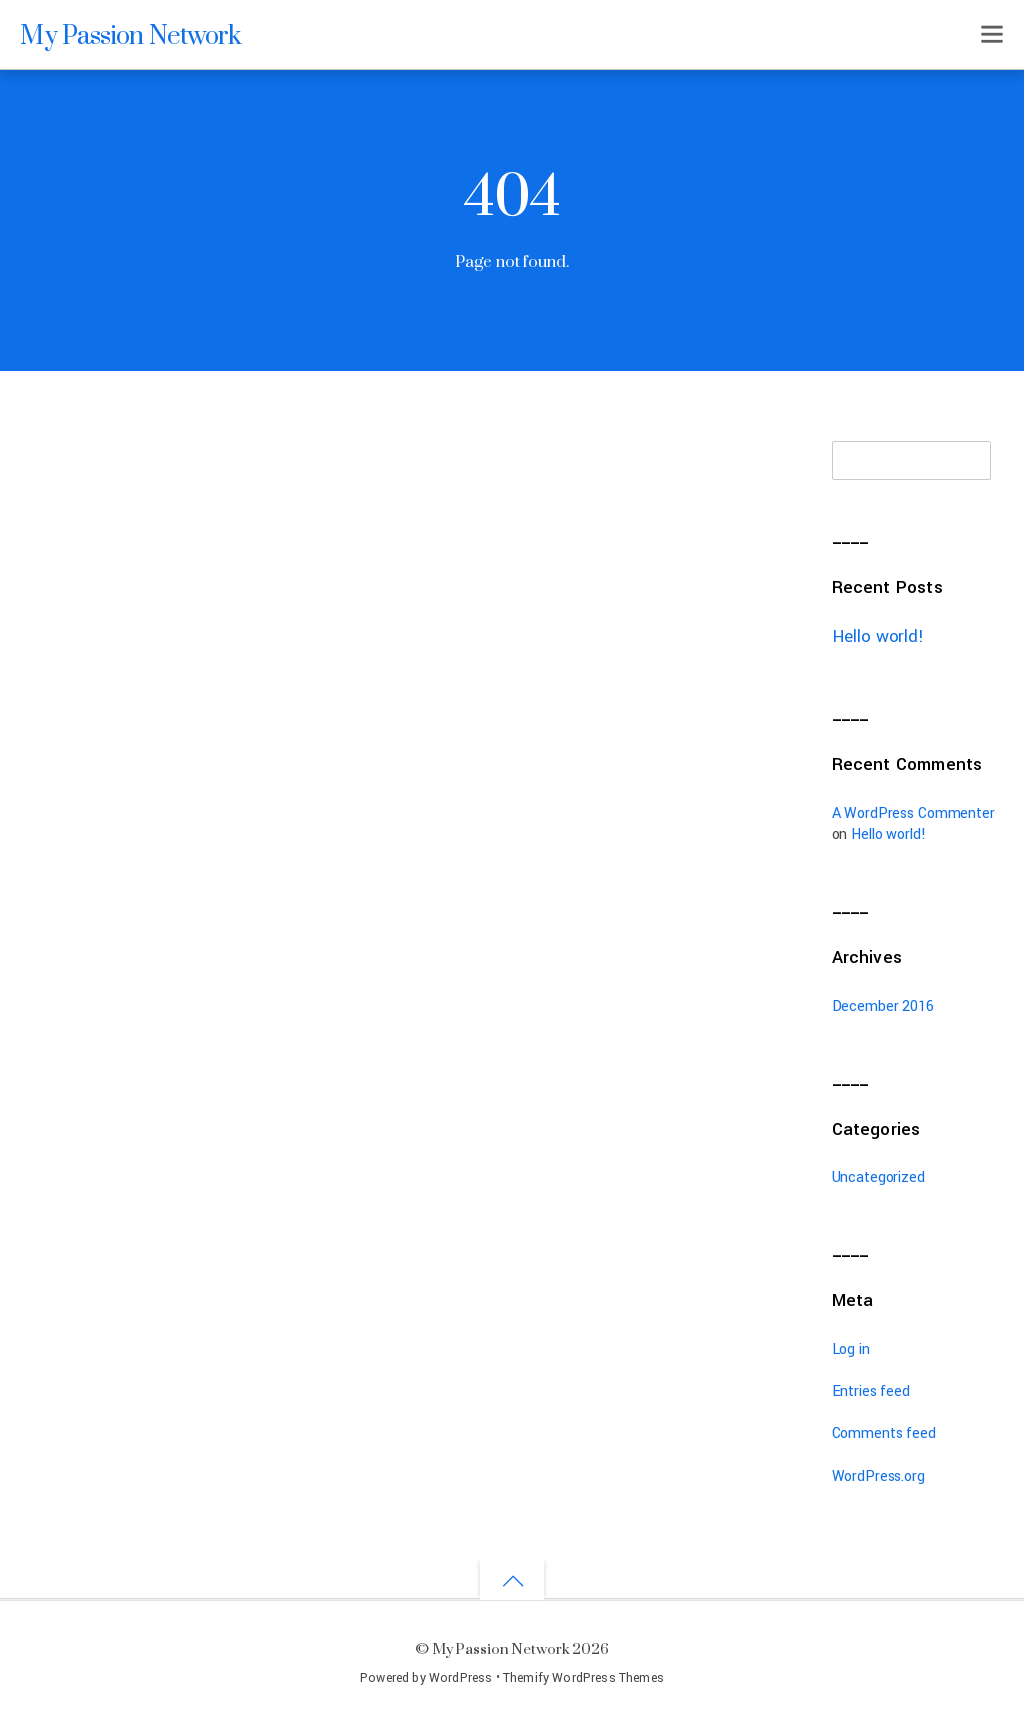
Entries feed (871, 1391)
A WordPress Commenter (913, 813)
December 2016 (883, 1006)
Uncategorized (878, 1177)
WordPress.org (878, 1476)
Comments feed (884, 1433)
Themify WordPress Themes (583, 1678)
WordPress (460, 1678)
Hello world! (878, 637)
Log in (851, 1349)
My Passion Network (501, 1648)
